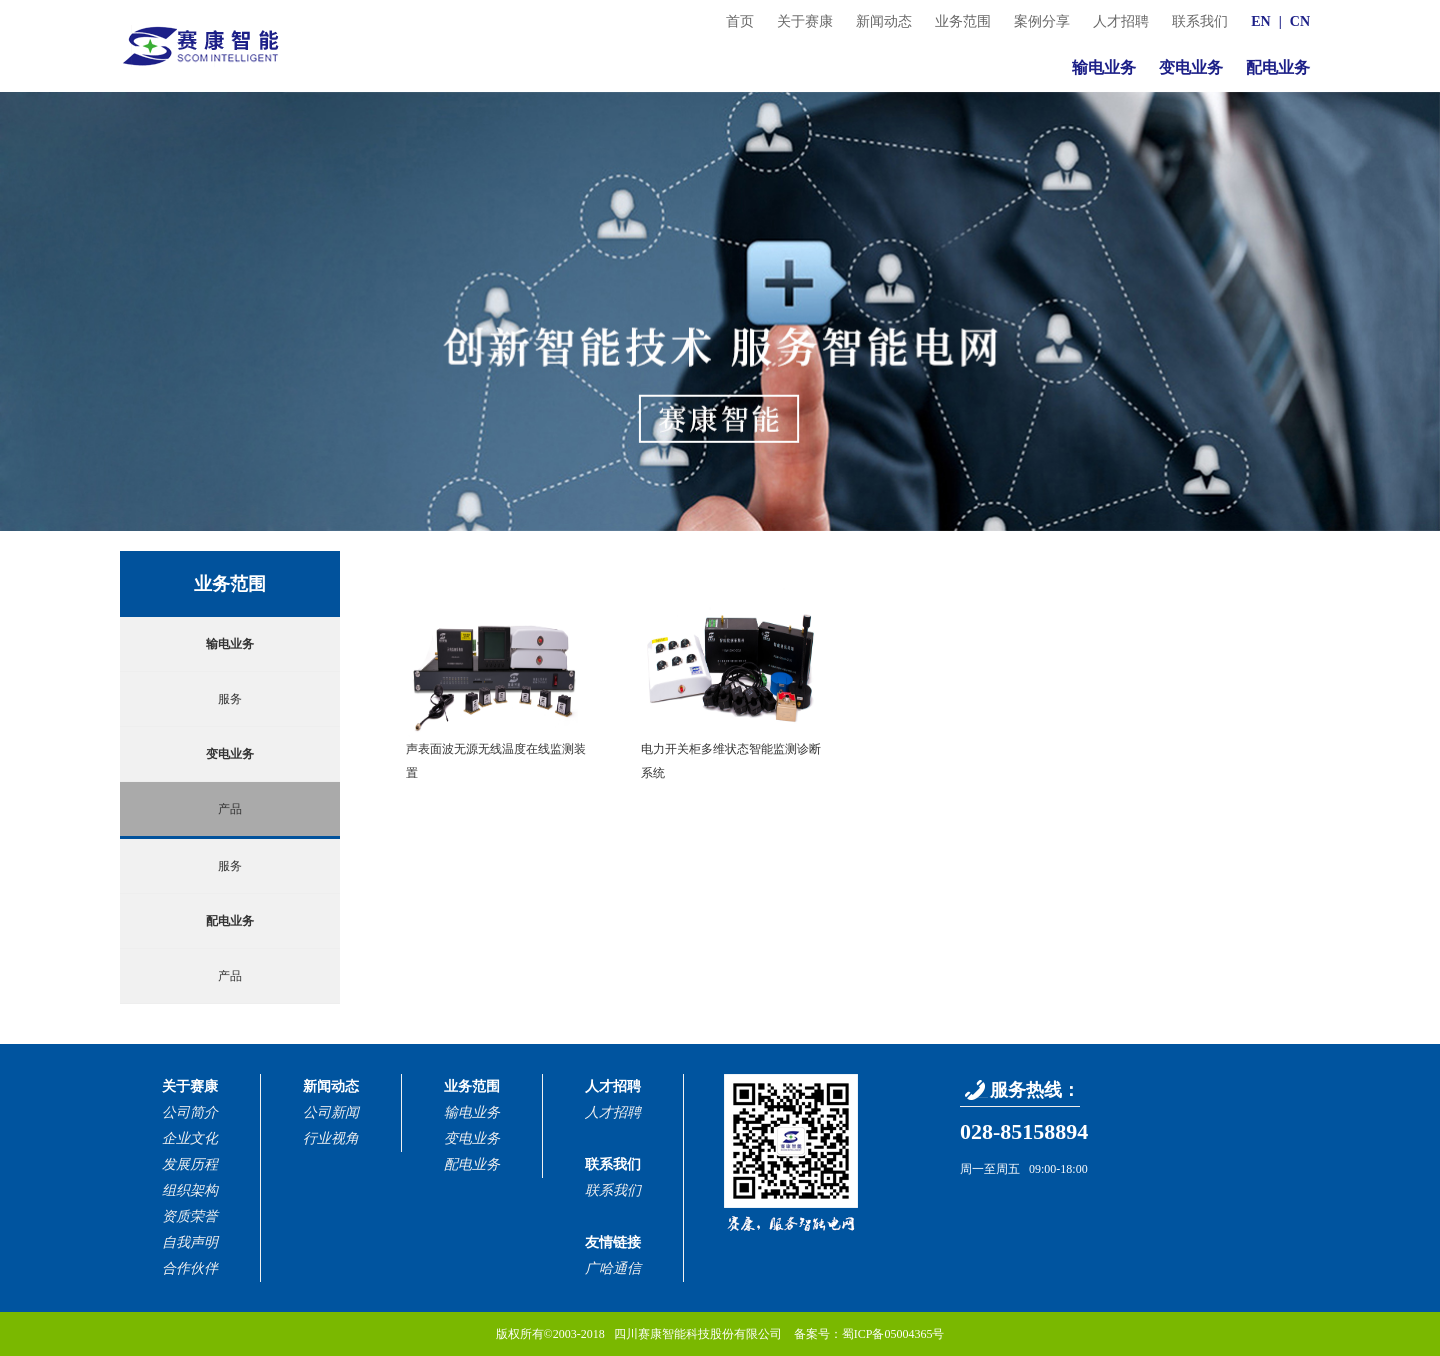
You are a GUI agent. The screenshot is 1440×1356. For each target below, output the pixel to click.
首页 (740, 21)
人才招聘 (1121, 21)
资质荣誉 (190, 1216)
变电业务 (1191, 67)
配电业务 (1278, 67)
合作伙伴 (190, 1268)
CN (1300, 21)
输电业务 (1104, 67)
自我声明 (190, 1242)
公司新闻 (331, 1112)
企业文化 (190, 1138)
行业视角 (331, 1138)
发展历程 (190, 1164)
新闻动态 (884, 21)
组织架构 (190, 1190)
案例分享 (1042, 21)
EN (1260, 21)
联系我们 (1200, 21)
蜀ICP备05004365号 (893, 1334)
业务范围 (963, 21)
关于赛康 (805, 21)
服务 (230, 699)
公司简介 (190, 1112)
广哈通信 (613, 1268)
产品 (230, 809)
